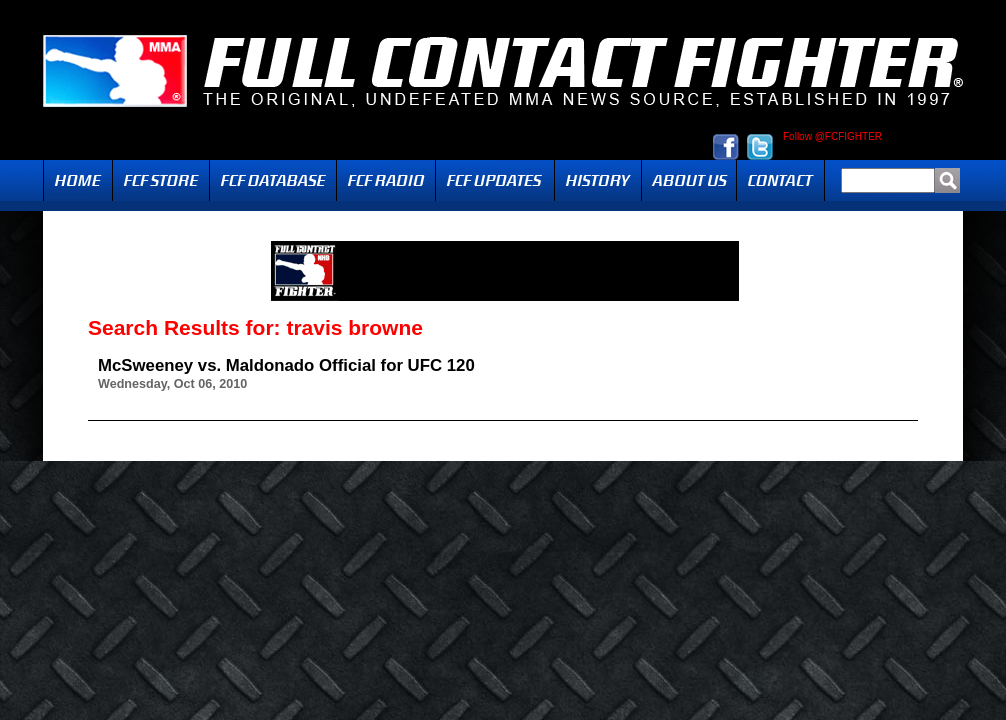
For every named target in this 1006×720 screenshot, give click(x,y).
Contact (780, 180)
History (598, 180)
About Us (689, 180)
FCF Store (161, 180)
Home (78, 180)
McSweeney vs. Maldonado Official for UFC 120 (286, 365)
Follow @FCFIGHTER (832, 137)
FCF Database (273, 180)
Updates (495, 180)
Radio (386, 180)
